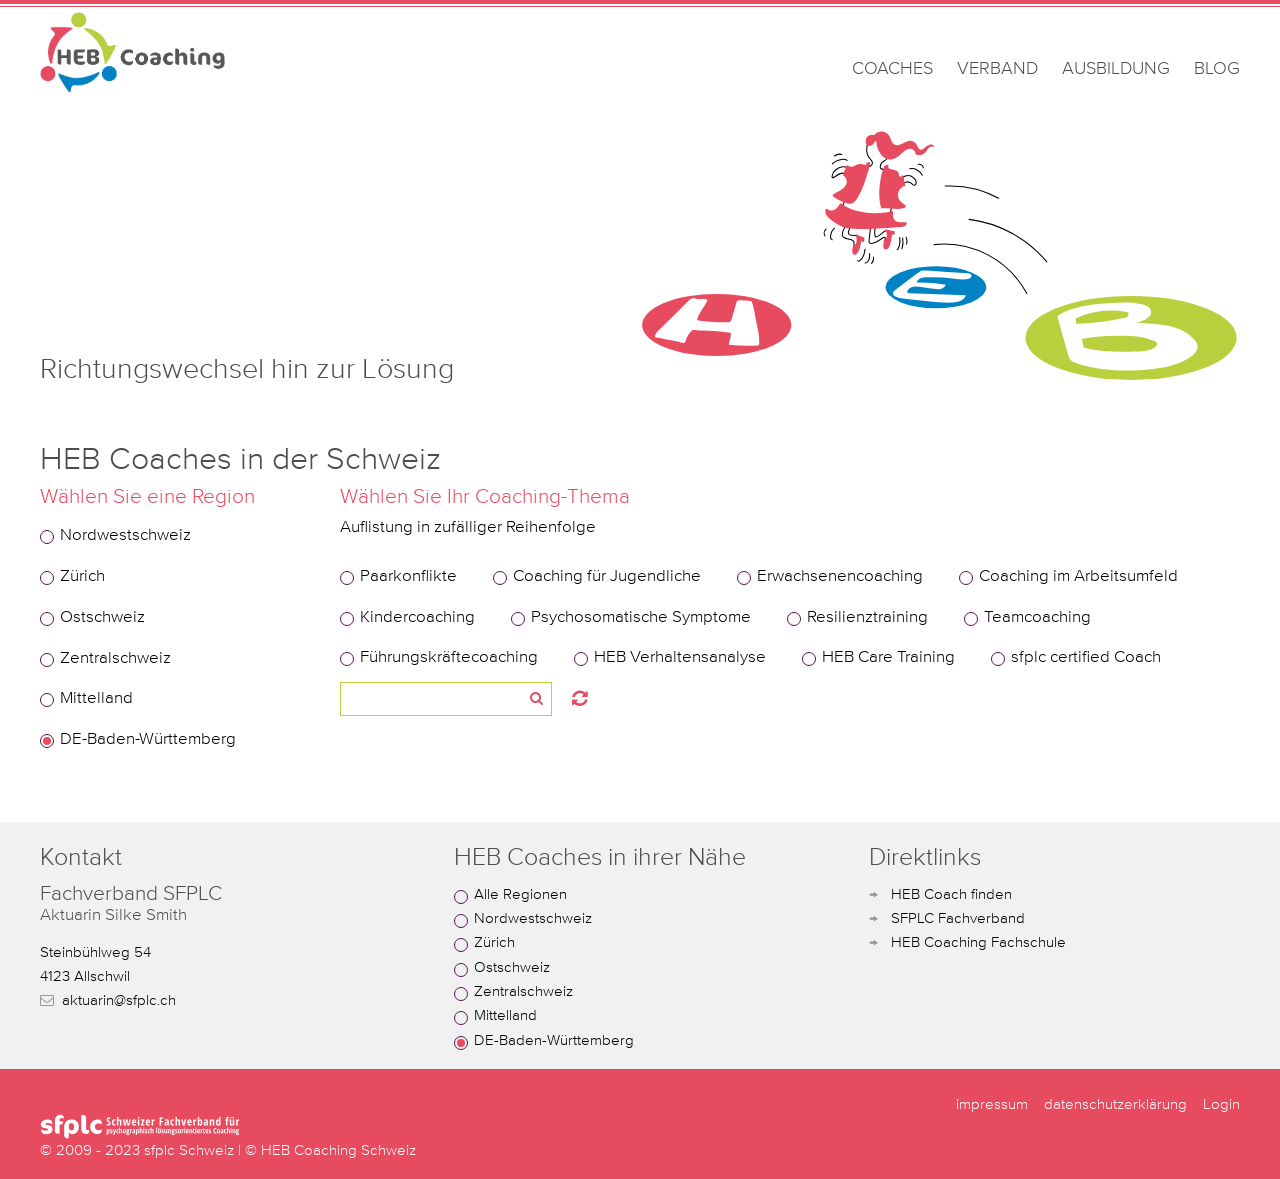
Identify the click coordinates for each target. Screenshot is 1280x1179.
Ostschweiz (102, 617)
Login (1221, 1104)
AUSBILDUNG (1116, 69)
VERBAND (997, 69)
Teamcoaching (1037, 617)
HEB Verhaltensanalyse (680, 657)
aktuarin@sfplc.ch (119, 1000)
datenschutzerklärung (1115, 1104)
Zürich (82, 576)
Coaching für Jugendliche (607, 576)
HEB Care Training (888, 657)
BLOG (1217, 69)
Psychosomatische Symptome (641, 617)
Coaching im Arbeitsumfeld (1078, 576)
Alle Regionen (520, 894)
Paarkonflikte (408, 576)
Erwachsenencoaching (840, 576)
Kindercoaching (417, 617)
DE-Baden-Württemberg (148, 739)
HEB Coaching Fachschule (978, 942)
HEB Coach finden (951, 894)
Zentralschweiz (115, 658)
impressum (992, 1104)
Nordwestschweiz (125, 535)
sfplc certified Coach (1086, 657)
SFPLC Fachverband (958, 918)
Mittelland (96, 698)
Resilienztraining (867, 617)
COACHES (892, 69)
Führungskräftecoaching (449, 657)
